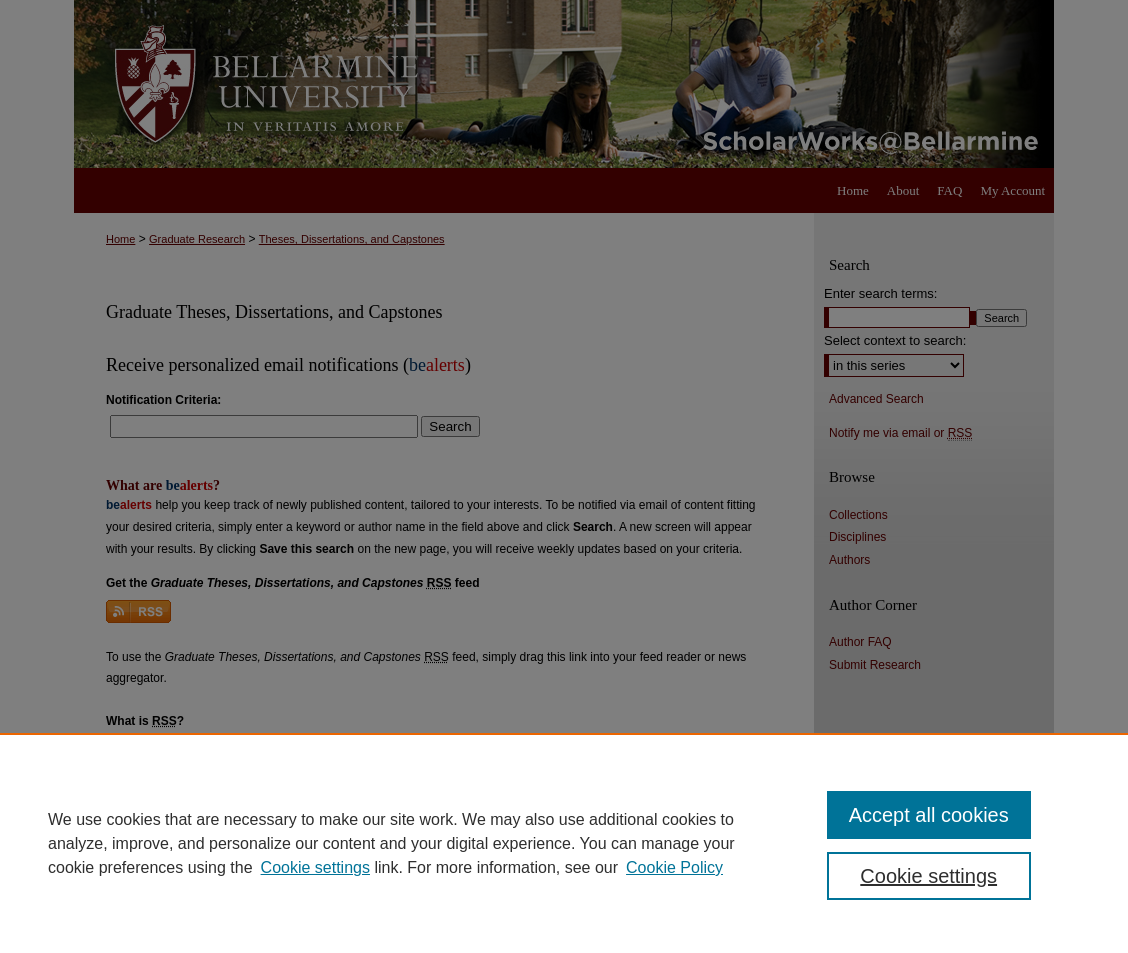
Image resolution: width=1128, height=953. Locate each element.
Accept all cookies (929, 815)
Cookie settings (315, 867)
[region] (564, 843)
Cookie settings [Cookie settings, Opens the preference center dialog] (928, 876)
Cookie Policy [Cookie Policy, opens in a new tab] (674, 867)
